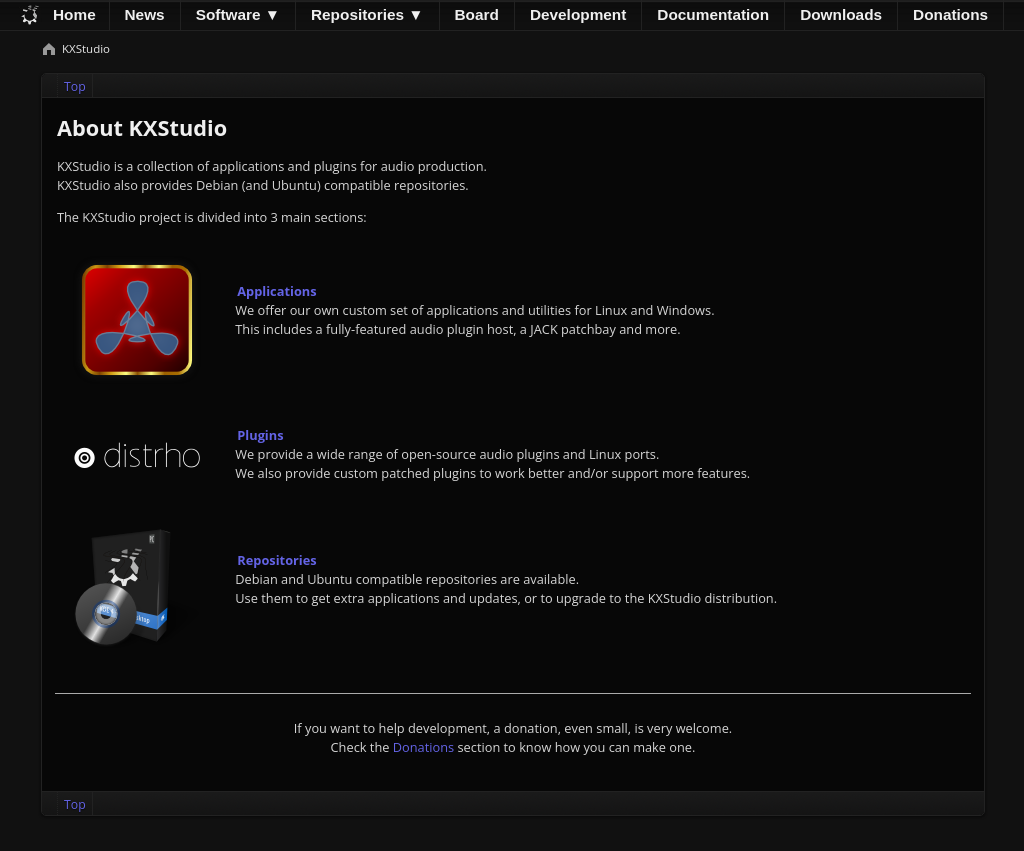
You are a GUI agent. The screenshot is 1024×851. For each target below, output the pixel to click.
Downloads (841, 14)
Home (74, 14)
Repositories (276, 560)
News (145, 14)
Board (477, 14)
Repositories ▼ (367, 14)
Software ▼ (238, 14)
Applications (276, 291)
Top (75, 86)
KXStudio (86, 48)
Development (578, 14)
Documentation (713, 14)
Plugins (260, 435)
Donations (423, 747)
